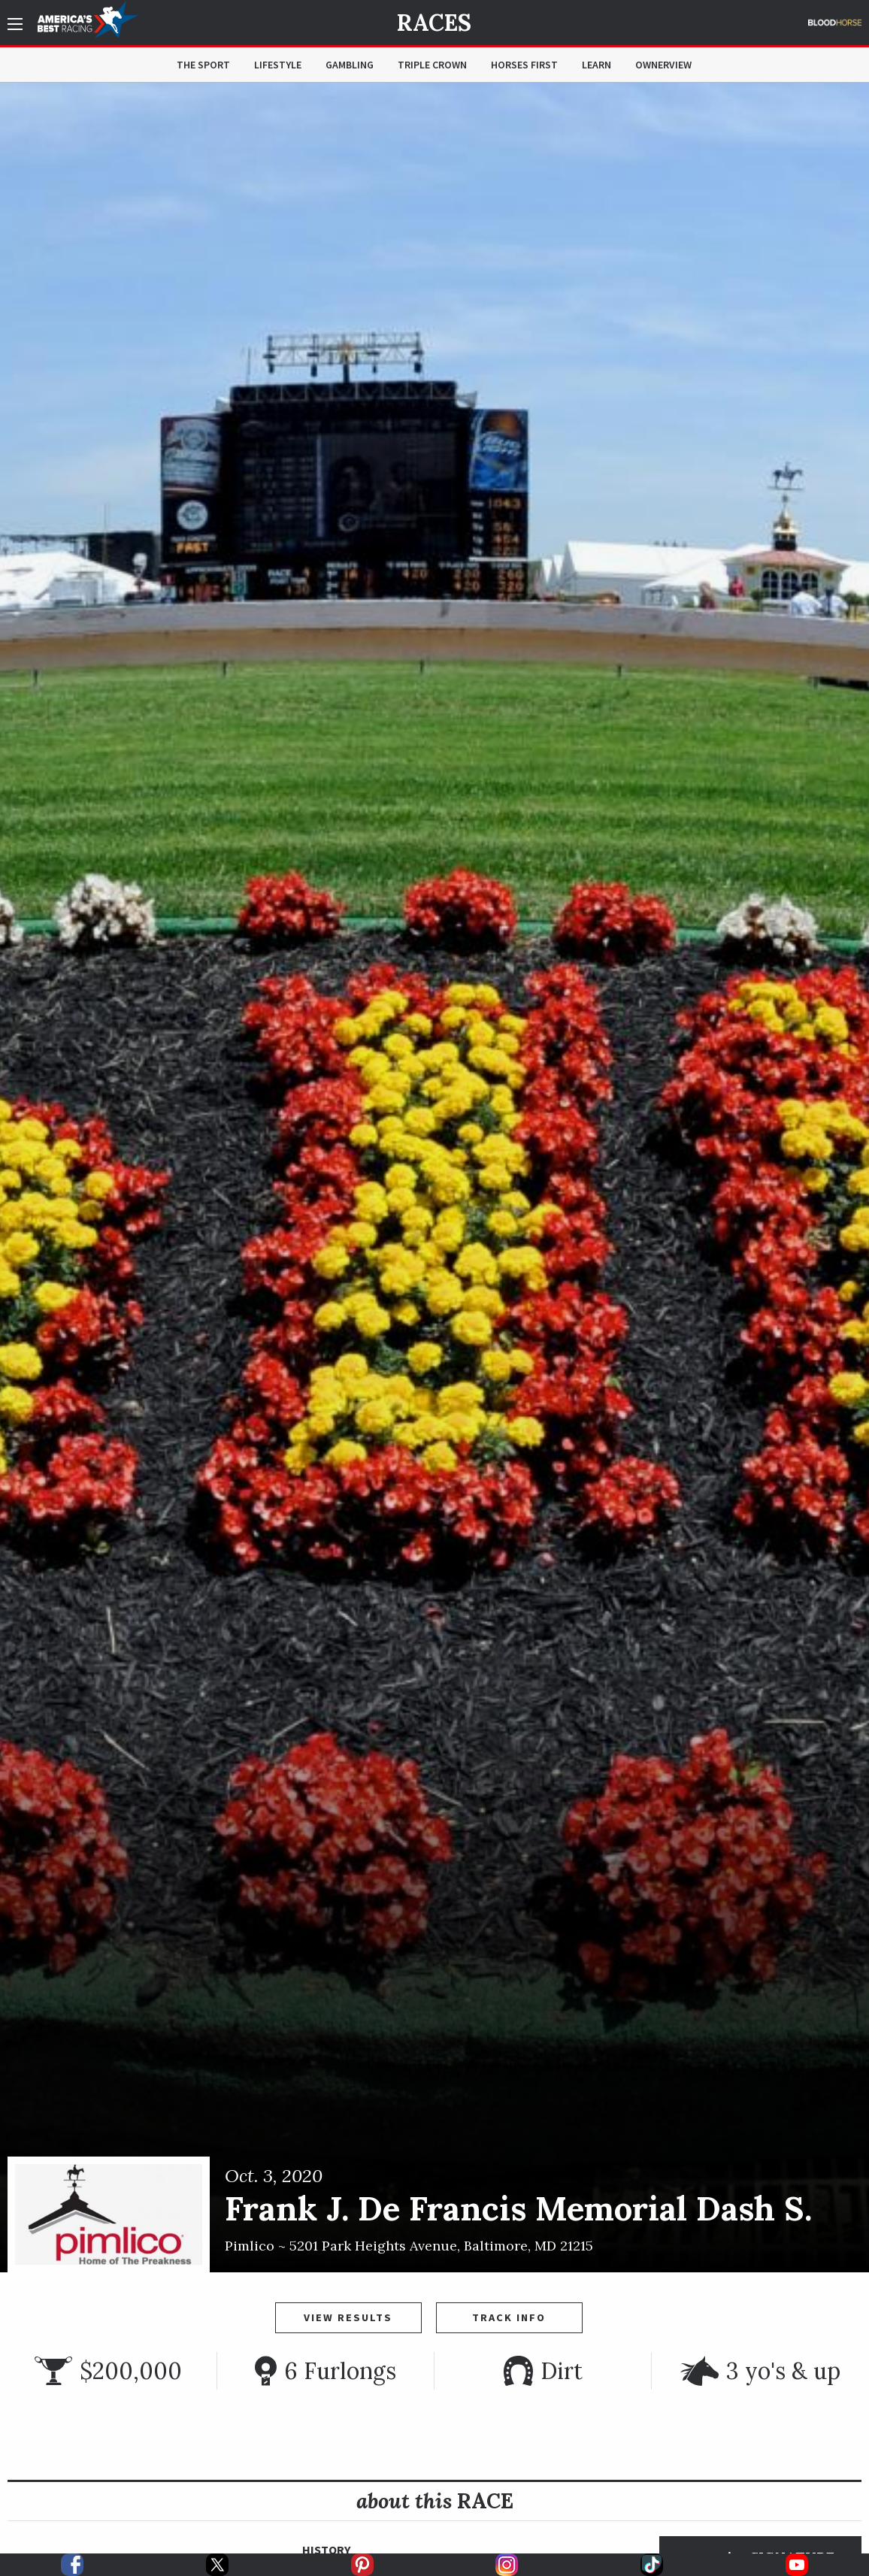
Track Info (509, 2317)
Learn (596, 64)
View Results (348, 2317)
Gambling (349, 64)
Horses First (524, 64)
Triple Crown (432, 64)
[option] (434, 1177)
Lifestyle (277, 64)
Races (434, 22)
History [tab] (326, 2549)
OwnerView (663, 64)
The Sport (203, 64)
